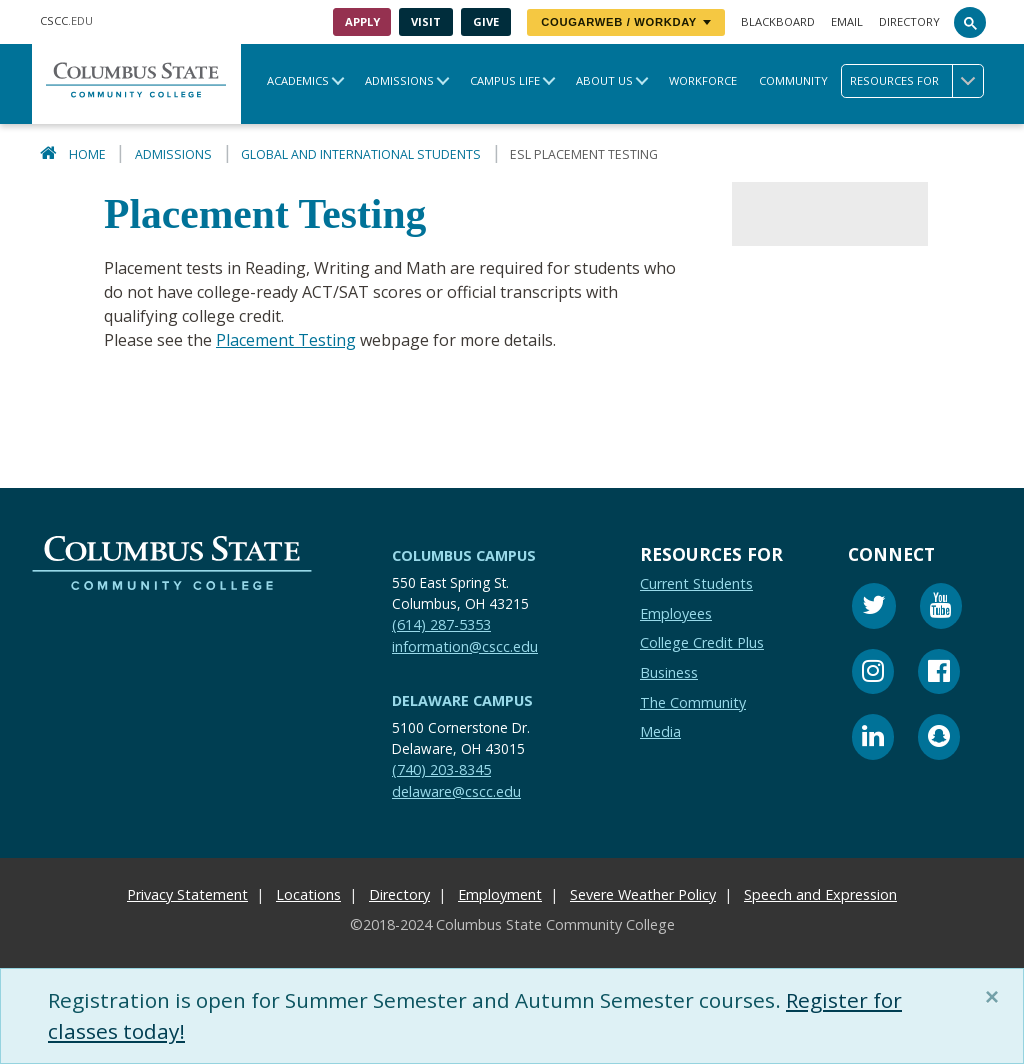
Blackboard (778, 21)
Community (793, 80)
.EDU (66, 20)
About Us (604, 80)
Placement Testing (286, 340)
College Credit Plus (702, 643)
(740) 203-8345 (441, 769)
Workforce (703, 80)
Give (486, 21)
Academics (298, 80)
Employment (500, 895)
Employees (676, 613)
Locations (308, 895)
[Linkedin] (873, 740)
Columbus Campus (464, 555)
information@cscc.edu (465, 646)
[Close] (996, 997)
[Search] (970, 22)
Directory (909, 21)
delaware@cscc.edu (456, 791)
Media (660, 732)
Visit (426, 21)
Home (87, 154)
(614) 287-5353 (441, 624)
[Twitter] (874, 609)
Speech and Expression (820, 895)
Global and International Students (361, 154)
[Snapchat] (939, 740)
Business (669, 672)
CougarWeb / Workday (626, 22)
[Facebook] (939, 674)
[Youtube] (941, 609)
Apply (362, 21)
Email (847, 21)
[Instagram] (873, 674)
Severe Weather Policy (643, 895)
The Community (693, 702)
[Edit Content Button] (12, 1051)
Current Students (696, 584)
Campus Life (505, 80)
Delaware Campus (462, 701)
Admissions (399, 80)
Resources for (916, 81)
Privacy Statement (187, 895)
